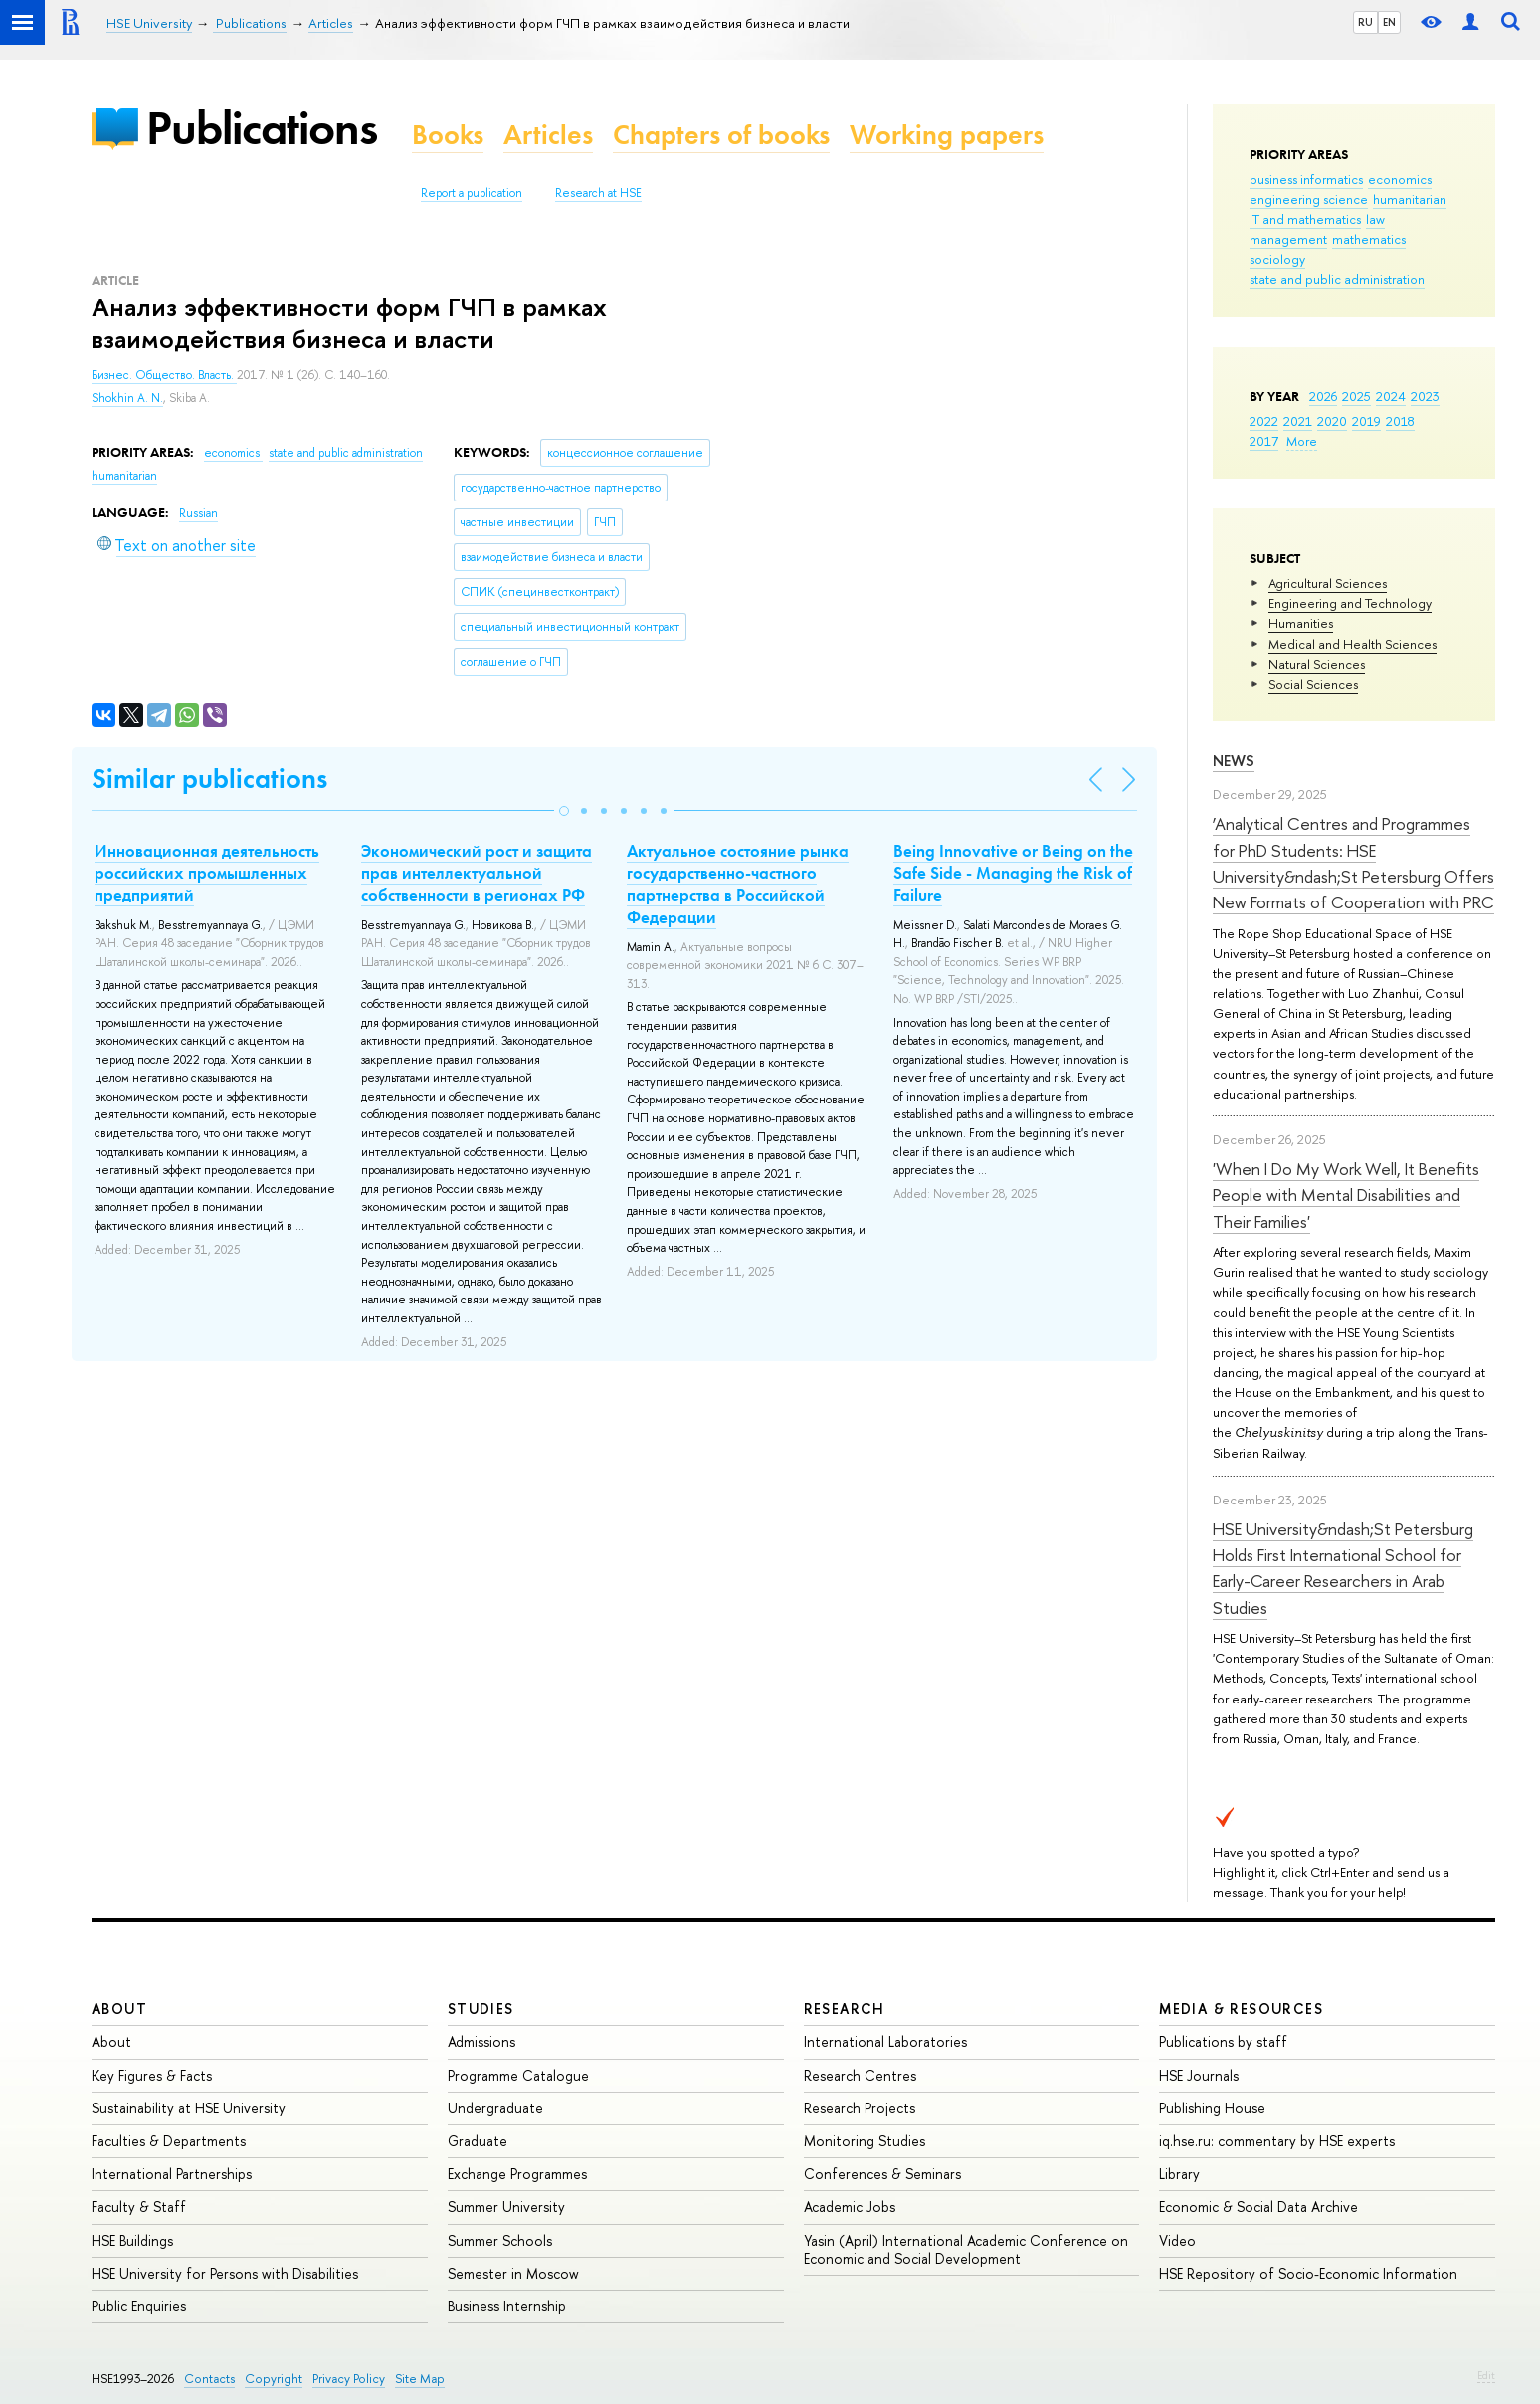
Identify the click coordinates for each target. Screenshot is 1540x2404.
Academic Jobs (849, 2206)
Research (844, 2008)
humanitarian (1409, 199)
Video (1177, 2240)
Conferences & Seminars (882, 2173)
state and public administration (1337, 279)
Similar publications (209, 778)
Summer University (506, 2206)
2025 (1356, 396)
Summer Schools (500, 2240)
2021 (1297, 421)
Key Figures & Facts (152, 2075)
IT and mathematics (1305, 219)
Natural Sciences (1316, 664)
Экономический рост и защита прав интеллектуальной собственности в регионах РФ (476, 872)
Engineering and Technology (1350, 603)
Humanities (1300, 623)
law (1375, 219)
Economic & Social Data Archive (1258, 2206)
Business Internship (507, 2306)
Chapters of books (721, 134)
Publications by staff (1223, 2041)
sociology (1277, 259)
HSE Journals (1199, 2075)
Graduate (477, 2140)
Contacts (209, 2378)
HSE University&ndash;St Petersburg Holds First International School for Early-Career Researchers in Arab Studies (1343, 1568)
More (1301, 441)
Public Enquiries (139, 2306)
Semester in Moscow (513, 2273)
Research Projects (859, 2108)
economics (1400, 179)
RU (1365, 22)
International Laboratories (885, 2041)
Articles (548, 134)
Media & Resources (1241, 2008)
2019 (1366, 421)
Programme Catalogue (518, 2075)
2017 (1264, 441)
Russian (198, 513)
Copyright (273, 2378)
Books (447, 134)
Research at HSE (598, 193)
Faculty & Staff (139, 2206)
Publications (261, 128)
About (119, 2008)
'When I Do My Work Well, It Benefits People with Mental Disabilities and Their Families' (1346, 1195)
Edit (1486, 2375)
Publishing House (1212, 2108)
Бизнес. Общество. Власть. (164, 375)
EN (1389, 22)
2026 (1323, 396)
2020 (1332, 421)
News (1233, 760)
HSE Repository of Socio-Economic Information (1308, 2273)
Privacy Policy (348, 2378)
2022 (1264, 421)
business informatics (1306, 179)
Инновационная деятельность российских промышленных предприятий (207, 872)
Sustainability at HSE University (189, 2108)
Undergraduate (495, 2108)
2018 (1400, 421)
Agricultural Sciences (1327, 583)
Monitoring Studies (864, 2140)
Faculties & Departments (169, 2140)
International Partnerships (172, 2173)
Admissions (481, 2041)
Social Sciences (1313, 684)
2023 (1425, 396)
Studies (481, 2008)
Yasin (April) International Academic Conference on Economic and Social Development (966, 2249)
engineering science (1309, 199)
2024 (1391, 396)
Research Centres (860, 2075)
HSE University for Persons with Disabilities (225, 2273)
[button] (564, 811)
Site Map (420, 2378)
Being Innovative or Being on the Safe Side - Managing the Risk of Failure (1013, 872)
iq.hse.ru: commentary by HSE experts (1277, 2140)
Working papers (947, 134)
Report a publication (471, 193)
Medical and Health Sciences (1352, 644)
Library (1179, 2173)
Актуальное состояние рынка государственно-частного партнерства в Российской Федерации (738, 883)
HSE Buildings (132, 2240)
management (1288, 239)
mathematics (1369, 239)
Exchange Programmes (517, 2173)
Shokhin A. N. (127, 398)
